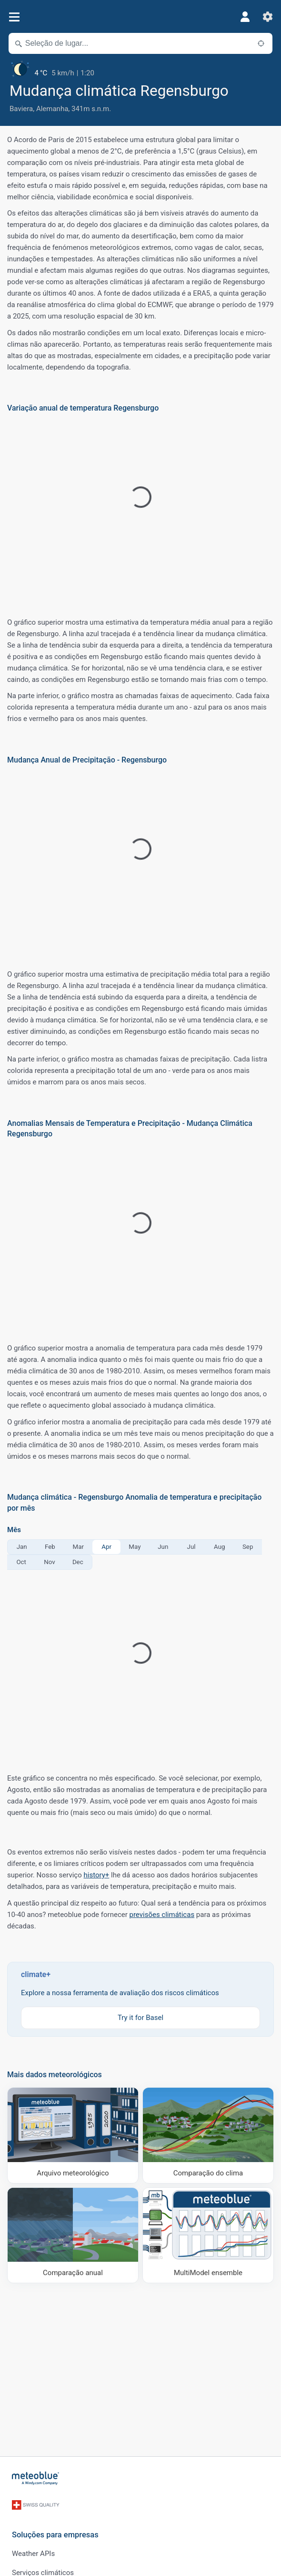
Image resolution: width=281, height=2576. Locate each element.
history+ (97, 1875)
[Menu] (14, 17)
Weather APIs (33, 2553)
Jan (22, 1546)
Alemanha (52, 108)
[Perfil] (245, 16)
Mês (14, 1530)
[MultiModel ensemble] (208, 2235)
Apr (106, 1546)
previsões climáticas (162, 1914)
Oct (21, 1562)
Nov (49, 1562)
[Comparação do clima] (208, 2135)
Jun (163, 1546)
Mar (78, 1546)
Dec (77, 1562)
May (134, 1546)
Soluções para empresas (55, 2534)
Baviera (21, 108)
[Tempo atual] (140, 69)
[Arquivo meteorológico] (73, 2135)
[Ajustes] (267, 16)
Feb (50, 1546)
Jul (191, 1546)
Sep (247, 1546)
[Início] (36, 2478)
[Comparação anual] (73, 2235)
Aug (219, 1546)
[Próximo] (261, 43)
